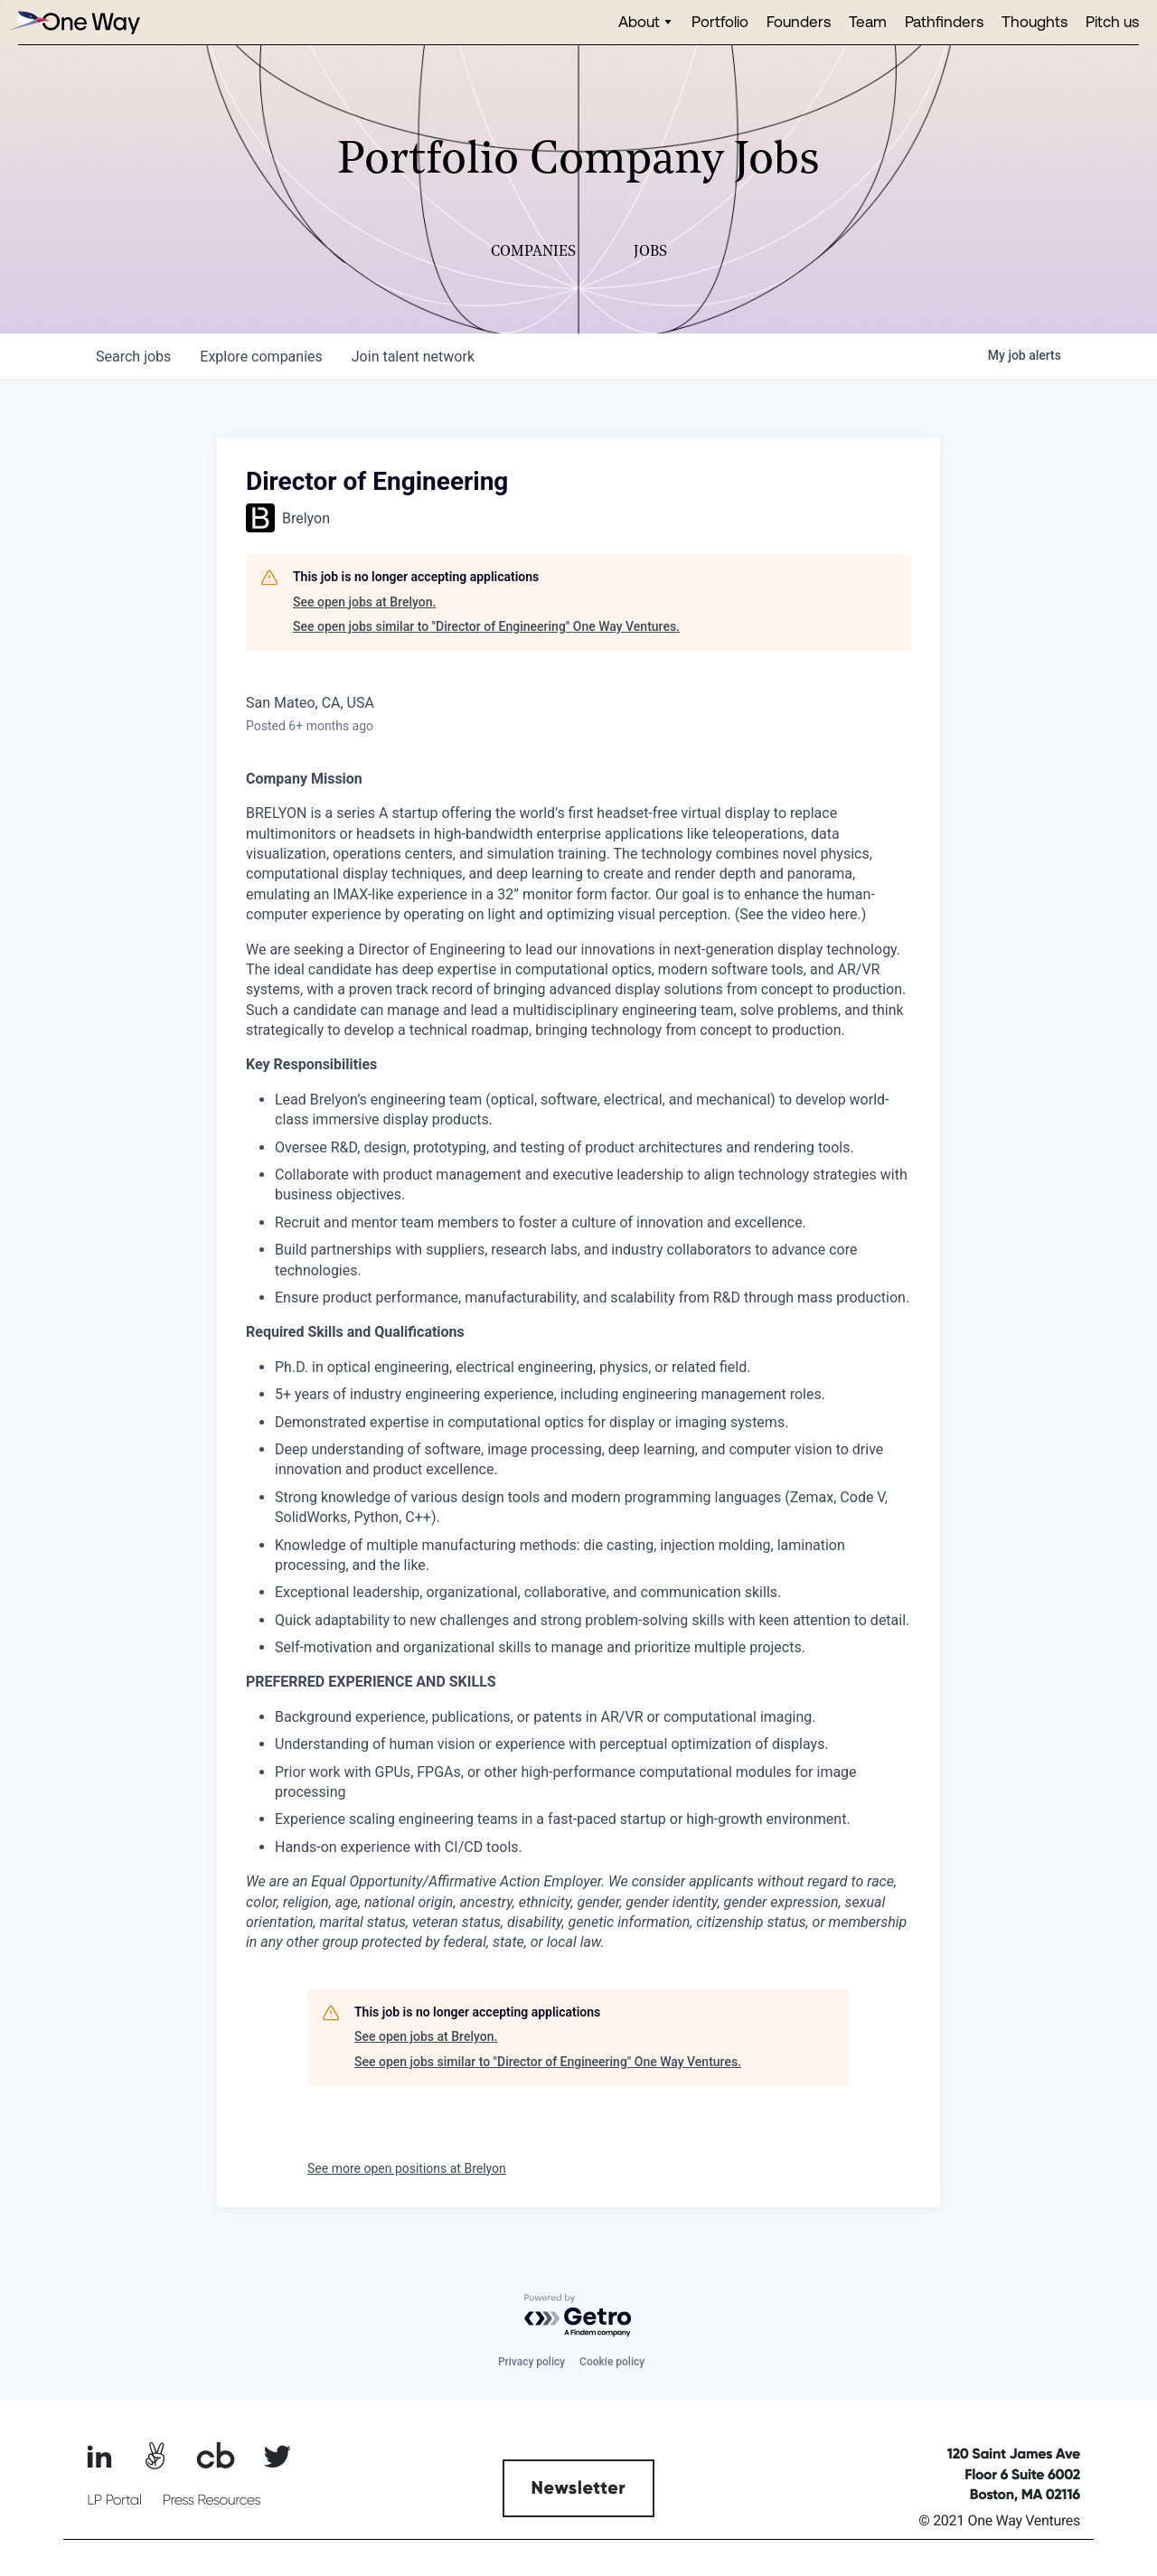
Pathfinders (944, 21)
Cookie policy (611, 2361)
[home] (72, 22)
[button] (645, 22)
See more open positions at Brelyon (406, 2168)
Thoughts (1035, 21)
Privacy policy (531, 2361)
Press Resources (212, 2500)
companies (261, 356)
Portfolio (719, 21)
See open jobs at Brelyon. (364, 602)
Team (868, 21)
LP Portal (114, 2500)
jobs (133, 356)
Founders (799, 21)
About (639, 21)
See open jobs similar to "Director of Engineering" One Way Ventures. (486, 626)
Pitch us (1112, 21)
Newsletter (578, 2488)
